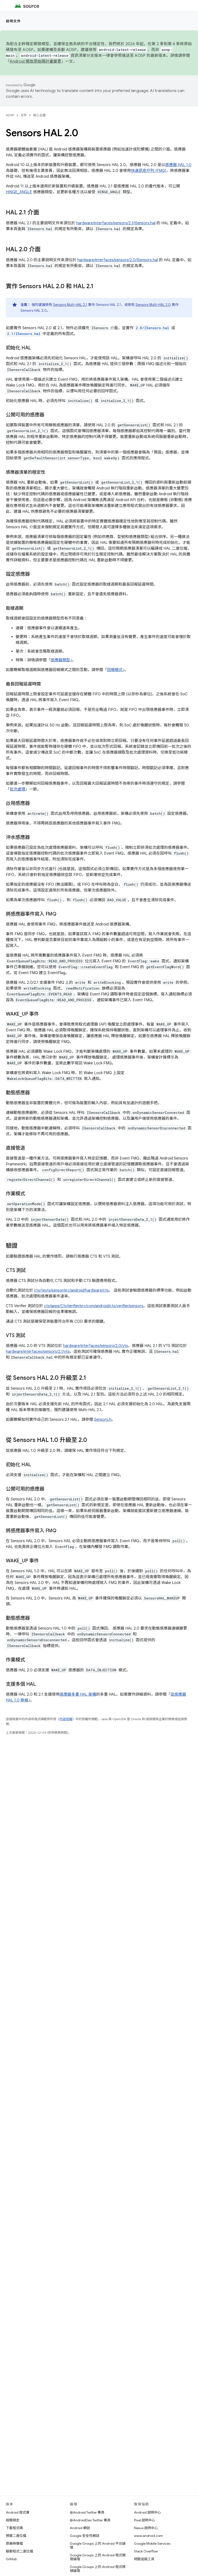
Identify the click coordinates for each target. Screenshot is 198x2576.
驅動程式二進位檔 (19, 2551)
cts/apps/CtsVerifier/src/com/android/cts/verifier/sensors (93, 1306)
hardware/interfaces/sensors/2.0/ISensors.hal (117, 260)
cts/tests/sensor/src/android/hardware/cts (71, 1290)
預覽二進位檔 (16, 2536)
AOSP (10, 115)
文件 (23, 115)
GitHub (11, 2559)
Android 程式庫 (17, 2512)
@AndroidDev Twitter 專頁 (90, 2520)
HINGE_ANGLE (19, 192)
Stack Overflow (146, 2551)
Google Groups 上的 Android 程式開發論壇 (98, 2557)
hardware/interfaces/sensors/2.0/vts (95, 1345)
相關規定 (12, 2520)
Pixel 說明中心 (144, 2520)
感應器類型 (60, 660)
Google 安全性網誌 (84, 2536)
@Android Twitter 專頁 (87, 2512)
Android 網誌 (80, 2528)
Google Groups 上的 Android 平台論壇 (98, 2545)
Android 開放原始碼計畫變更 (35, 61)
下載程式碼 (14, 2528)
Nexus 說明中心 (146, 2528)
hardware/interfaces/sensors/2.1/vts (38, 1351)
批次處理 (17, 789)
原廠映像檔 (14, 2543)
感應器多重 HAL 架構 (78, 1694)
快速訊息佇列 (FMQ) (148, 170)
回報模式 (115, 669)
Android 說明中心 (147, 2512)
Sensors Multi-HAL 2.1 (70, 305)
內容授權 (66, 1719)
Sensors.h (102, 1419)
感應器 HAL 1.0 (178, 164)
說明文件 (13, 21)
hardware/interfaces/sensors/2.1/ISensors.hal (115, 223)
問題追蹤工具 (144, 2559)
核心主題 (39, 115)
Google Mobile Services (152, 2543)
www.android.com (148, 2536)
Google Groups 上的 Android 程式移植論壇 (98, 2569)
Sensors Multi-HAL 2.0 (153, 305)
